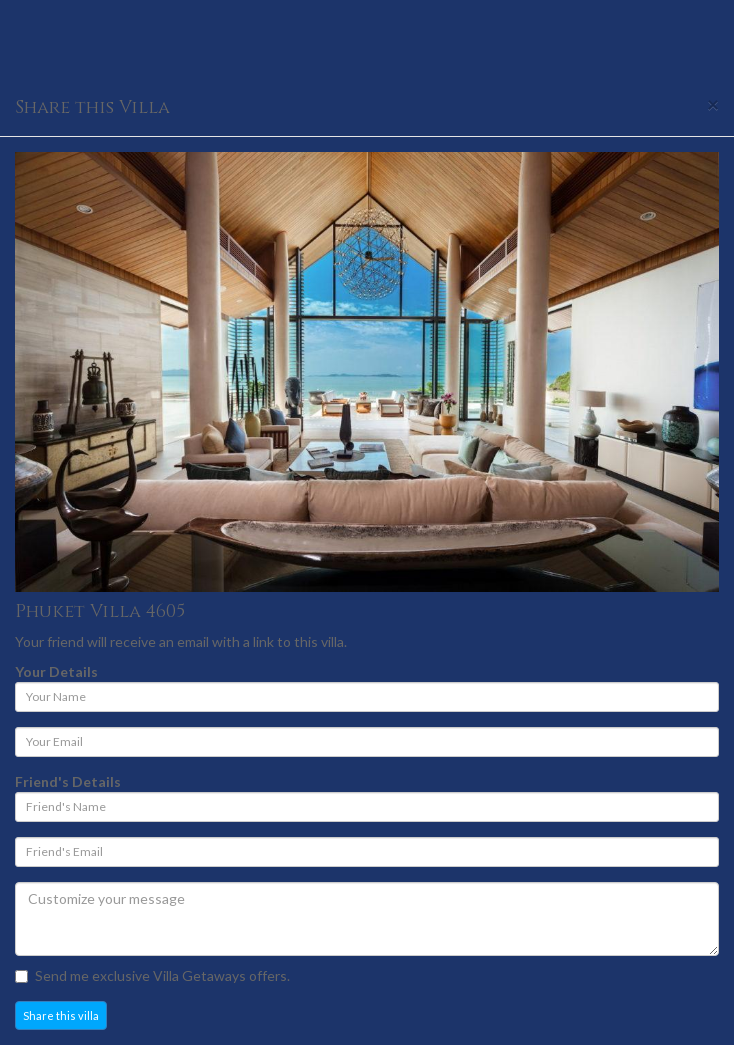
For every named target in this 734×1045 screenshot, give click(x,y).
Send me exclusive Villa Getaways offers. (152, 975)
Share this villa (61, 1015)
